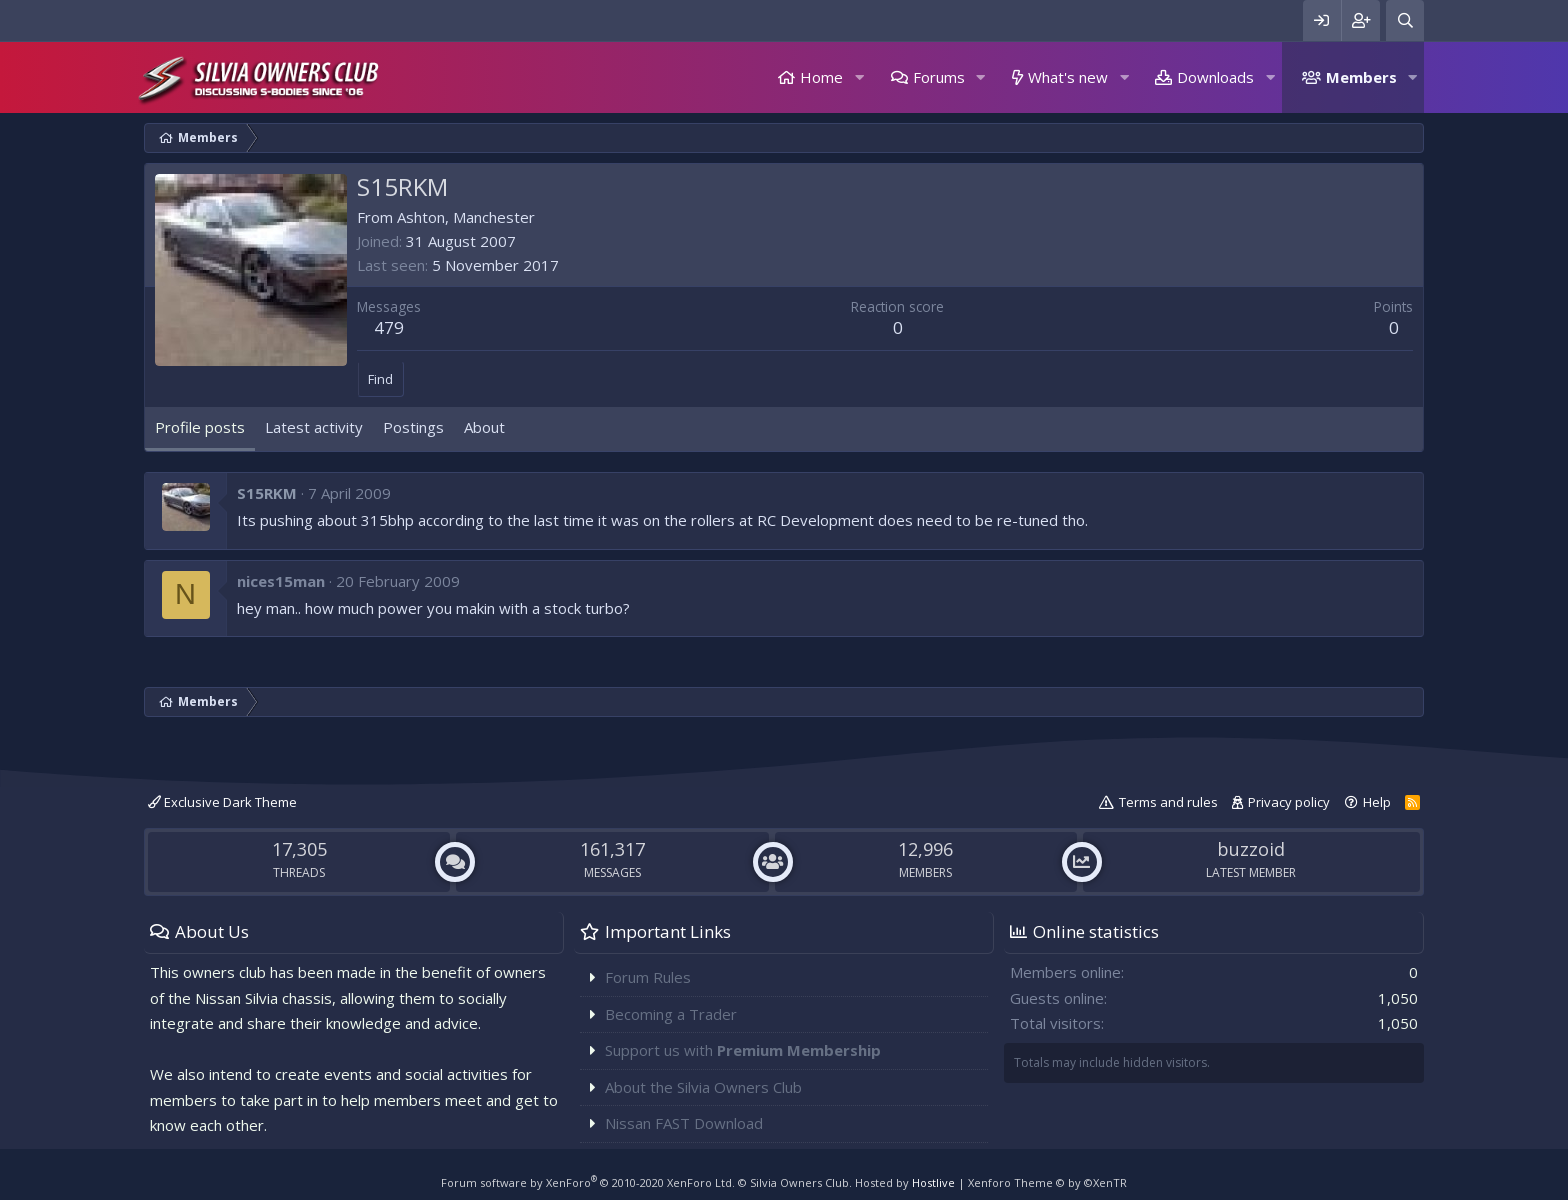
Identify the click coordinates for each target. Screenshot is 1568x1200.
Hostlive (933, 1182)
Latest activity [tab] (314, 427)
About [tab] (484, 427)
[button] (859, 77)
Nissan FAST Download (684, 1123)
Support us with (743, 1050)
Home (821, 77)
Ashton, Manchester (466, 217)
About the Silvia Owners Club (703, 1087)
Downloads (1215, 77)
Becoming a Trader (671, 1014)
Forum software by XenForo (588, 1182)
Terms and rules (1168, 802)
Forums (939, 77)
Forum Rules (648, 977)
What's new (1068, 77)
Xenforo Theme (1047, 1182)
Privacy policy (1289, 802)
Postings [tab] (413, 427)
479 (389, 327)
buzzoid (1251, 849)
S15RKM (267, 493)
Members (1361, 77)
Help (1377, 802)
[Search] (1405, 20)
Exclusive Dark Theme (222, 802)
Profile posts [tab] (200, 427)
